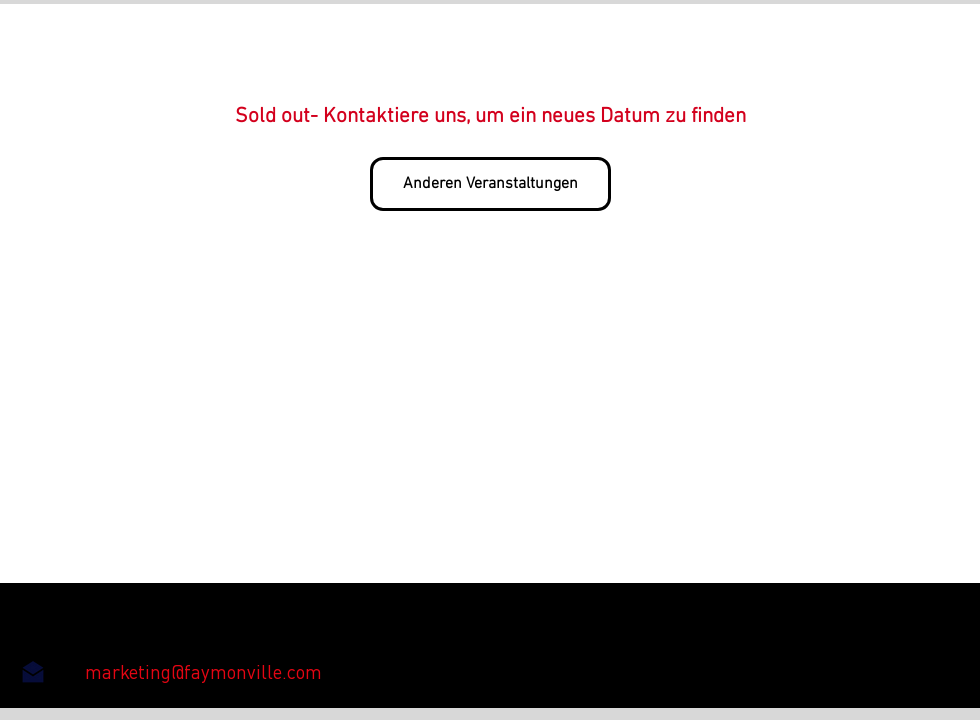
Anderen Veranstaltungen (490, 184)
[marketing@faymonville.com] (203, 672)
